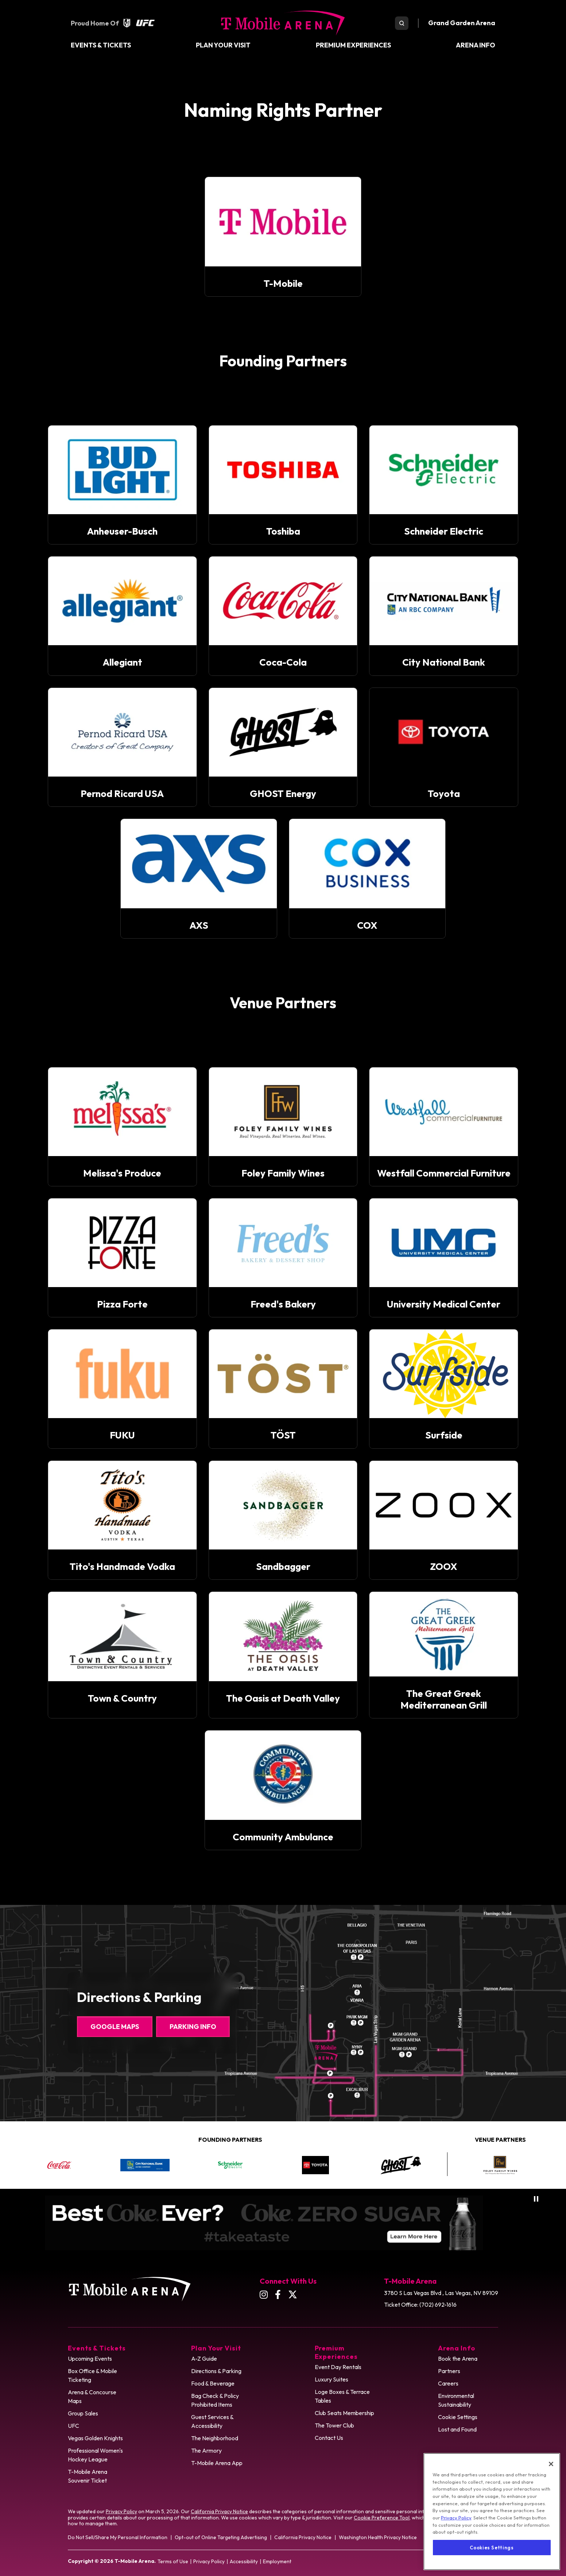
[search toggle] (401, 23)
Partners (449, 2371)
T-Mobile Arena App (217, 2463)
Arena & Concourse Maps (92, 2396)
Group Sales (83, 2413)
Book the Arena (457, 2358)
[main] (283, 964)
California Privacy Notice (219, 2511)
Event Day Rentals (338, 2367)
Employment (277, 2561)
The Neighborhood (214, 2438)
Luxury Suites (331, 2379)
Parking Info (193, 2026)
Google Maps (114, 2026)
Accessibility (244, 2561)
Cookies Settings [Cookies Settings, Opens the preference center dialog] (492, 2550)
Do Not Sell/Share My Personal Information (117, 2537)
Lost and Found (457, 2429)
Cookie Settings (457, 2417)
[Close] (551, 2466)
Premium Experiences (353, 45)
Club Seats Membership (344, 2413)
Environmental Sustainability (456, 2400)
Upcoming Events (90, 2358)
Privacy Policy (121, 2511)
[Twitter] (292, 2294)
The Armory (206, 2450)
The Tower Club (334, 2425)
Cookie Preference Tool (382, 2517)
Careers (448, 2383)
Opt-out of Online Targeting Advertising (221, 2537)
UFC (73, 2425)
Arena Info (475, 45)
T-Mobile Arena (283, 23)
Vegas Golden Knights (95, 2438)
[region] (491, 2513)
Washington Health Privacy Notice (378, 2537)
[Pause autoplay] (536, 2198)
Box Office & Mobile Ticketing (92, 2375)
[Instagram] (264, 2294)
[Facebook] (278, 2294)
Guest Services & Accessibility (212, 2421)
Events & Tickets (101, 45)
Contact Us (329, 2437)
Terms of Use (173, 2561)
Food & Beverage (212, 2383)
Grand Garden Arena (461, 23)
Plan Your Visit (223, 45)
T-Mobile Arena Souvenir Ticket (87, 2476)
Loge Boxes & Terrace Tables (342, 2396)
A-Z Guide (204, 2358)
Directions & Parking (216, 2371)
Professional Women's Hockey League (95, 2455)
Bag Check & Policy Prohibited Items (215, 2400)
